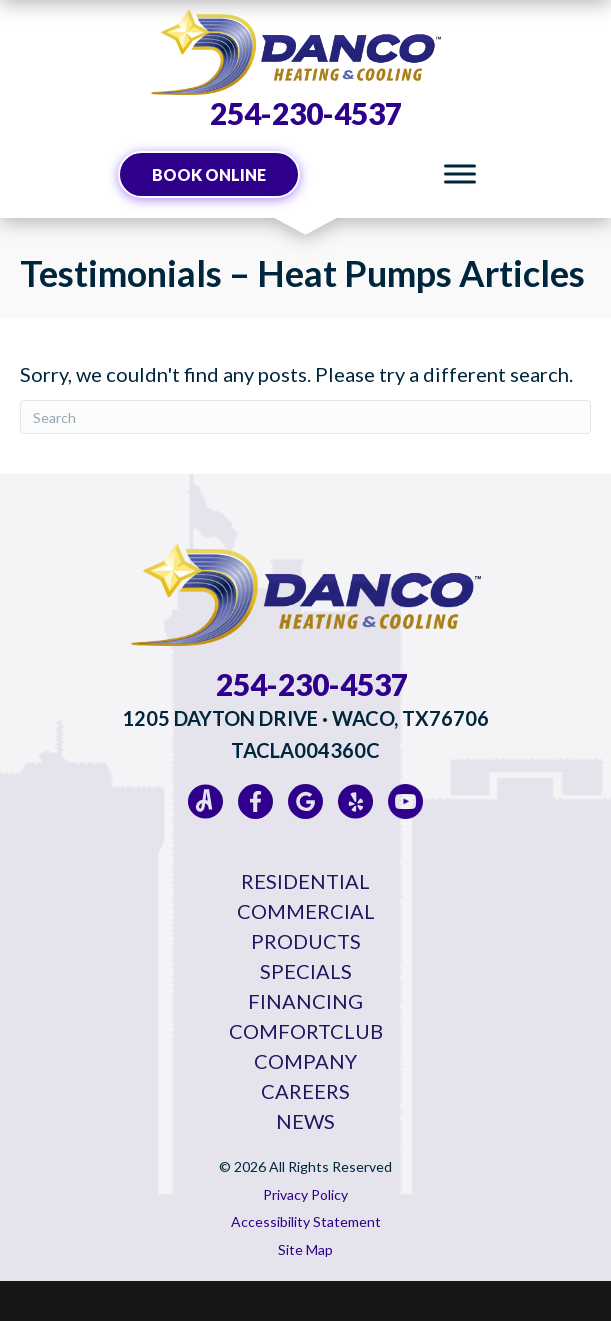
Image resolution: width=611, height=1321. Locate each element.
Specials (306, 971)
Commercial (306, 911)
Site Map (305, 1249)
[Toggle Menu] (460, 174)
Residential (305, 881)
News (305, 1121)
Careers (305, 1091)
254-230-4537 (306, 113)
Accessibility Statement (306, 1221)
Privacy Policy (305, 1194)
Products (306, 941)
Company (305, 1061)
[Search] (305, 417)
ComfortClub (306, 1031)
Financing (305, 1001)
